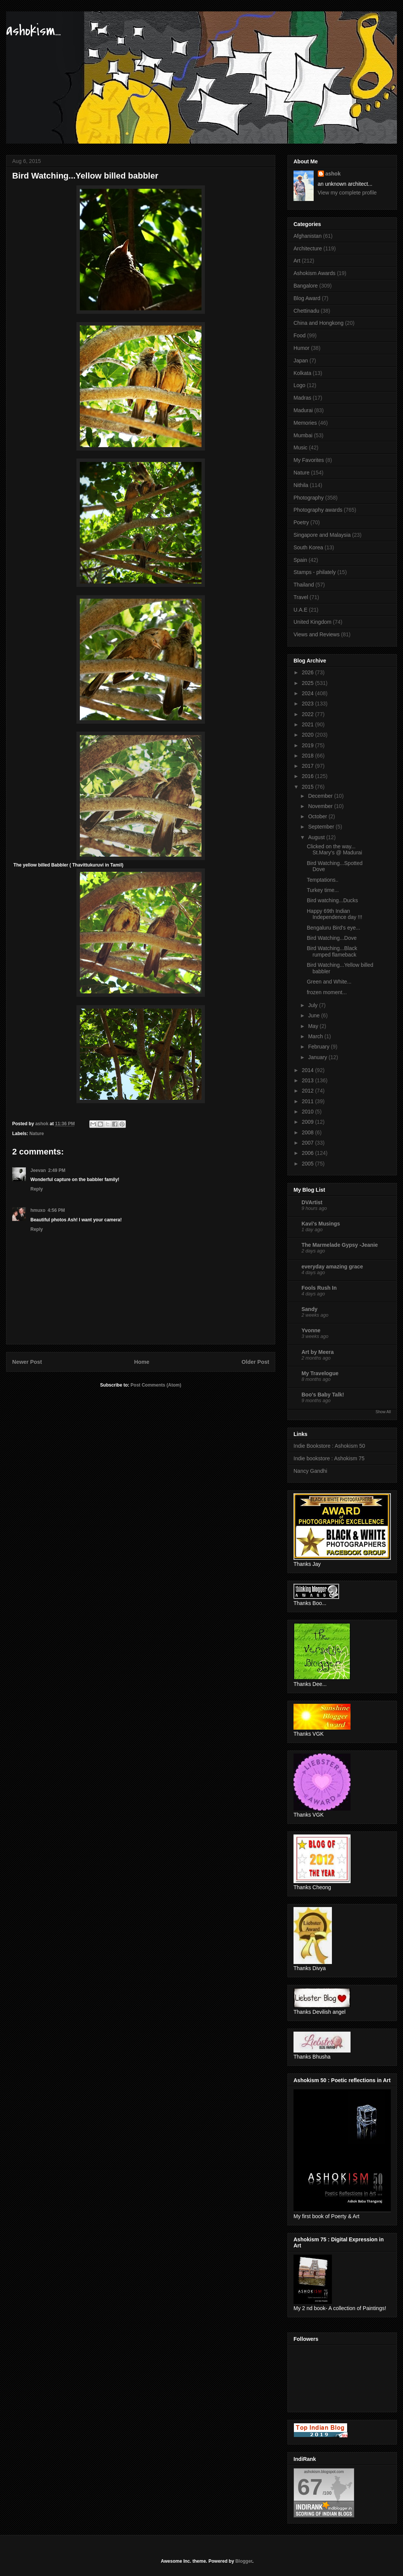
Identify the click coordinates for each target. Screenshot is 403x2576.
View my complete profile (347, 193)
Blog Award (307, 298)
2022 (308, 714)
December (321, 796)
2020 (308, 735)
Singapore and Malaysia (322, 535)
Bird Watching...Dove (332, 938)
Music (301, 447)
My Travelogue (319, 1373)
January (318, 1057)
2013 (308, 1080)
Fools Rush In (319, 1288)
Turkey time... (323, 890)
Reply (36, 1189)
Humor (301, 348)
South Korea (308, 547)
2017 (308, 766)
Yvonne (310, 1330)
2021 (308, 724)
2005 (308, 1164)
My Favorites (309, 460)
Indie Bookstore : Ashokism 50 (329, 1446)
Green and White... (329, 982)
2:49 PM (56, 1170)
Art (297, 261)
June (314, 1015)
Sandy (309, 1309)
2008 (308, 1132)
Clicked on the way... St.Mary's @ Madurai (334, 849)
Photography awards (318, 510)
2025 (308, 683)
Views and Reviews (317, 634)
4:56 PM (56, 1210)
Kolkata (302, 373)
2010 (308, 1112)
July (313, 1005)
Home (141, 1362)
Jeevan (38, 1170)
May (313, 1026)
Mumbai (303, 435)
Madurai (303, 410)
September (321, 827)
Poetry (301, 522)
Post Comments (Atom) (155, 1385)
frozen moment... (327, 992)
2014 (308, 1070)
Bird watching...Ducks (332, 900)
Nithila (301, 485)
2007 (308, 1143)
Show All (383, 1411)
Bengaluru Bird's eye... (333, 928)
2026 (308, 672)
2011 (308, 1101)
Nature (36, 1133)
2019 (308, 745)
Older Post (255, 1362)
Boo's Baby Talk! (322, 1395)
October (318, 816)
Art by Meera (317, 1352)
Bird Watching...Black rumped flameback (332, 951)
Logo (299, 385)
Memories (305, 423)
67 (310, 2487)
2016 (308, 776)
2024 (308, 693)
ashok (333, 174)
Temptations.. (322, 880)
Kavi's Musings (320, 1224)
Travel (301, 597)
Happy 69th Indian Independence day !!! (334, 914)
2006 (308, 1153)
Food (300, 335)
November (321, 806)
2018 (308, 756)
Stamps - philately (315, 572)
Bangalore (306, 286)
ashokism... (33, 30)
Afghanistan (308, 236)
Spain (300, 560)
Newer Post (27, 1362)
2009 (308, 1122)
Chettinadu (306, 311)
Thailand (304, 585)
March (316, 1036)
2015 (308, 787)
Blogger (243, 2561)
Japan (301, 360)
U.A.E (301, 610)
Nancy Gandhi (310, 1471)
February (319, 1047)
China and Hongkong (319, 323)
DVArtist (311, 1202)
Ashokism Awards (314, 273)
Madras (302, 398)
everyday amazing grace (332, 1266)
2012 (308, 1091)
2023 (308, 704)
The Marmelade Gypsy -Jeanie (339, 1245)
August (317, 837)
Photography (309, 498)
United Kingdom (313, 622)
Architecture (308, 248)
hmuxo (37, 1210)
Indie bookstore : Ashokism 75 (329, 1458)
